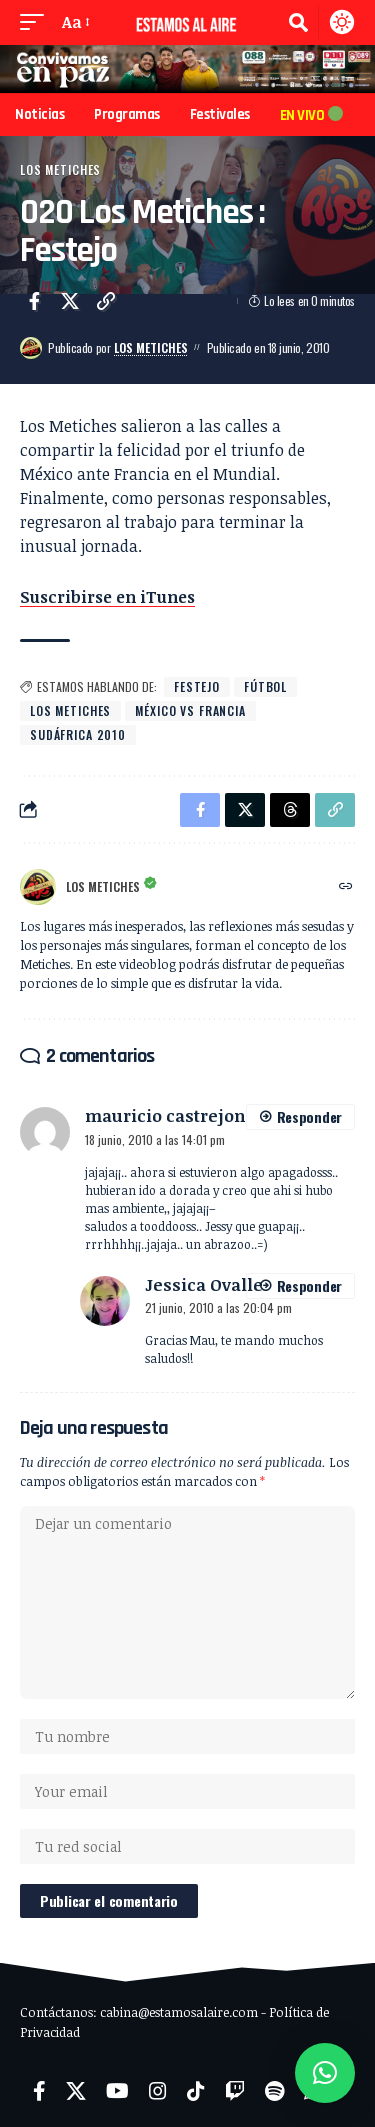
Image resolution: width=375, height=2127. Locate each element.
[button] (37, 22)
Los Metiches (60, 169)
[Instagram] (158, 2091)
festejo (197, 686)
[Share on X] (70, 301)
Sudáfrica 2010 (78, 734)
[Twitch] (235, 2091)
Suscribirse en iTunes (107, 597)
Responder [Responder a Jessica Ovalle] (309, 1285)
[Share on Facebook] (34, 301)
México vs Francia (190, 710)
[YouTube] (117, 2091)
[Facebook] (39, 2091)
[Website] (346, 886)
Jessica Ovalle (204, 1284)
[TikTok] (196, 2091)
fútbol (265, 686)
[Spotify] (274, 2091)
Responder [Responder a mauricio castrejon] (309, 1116)
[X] (76, 2091)
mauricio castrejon (165, 1115)
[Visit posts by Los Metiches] (31, 348)
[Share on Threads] (290, 810)
